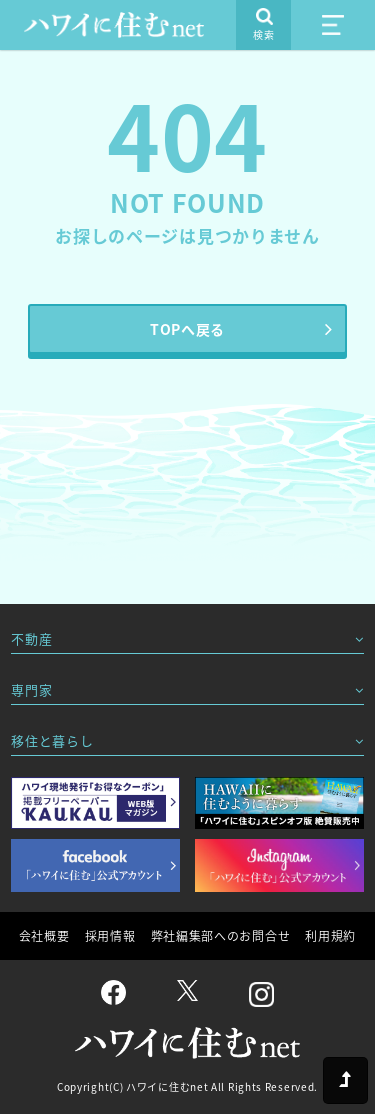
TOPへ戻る (187, 329)
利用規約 (330, 936)
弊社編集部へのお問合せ (221, 936)
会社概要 (44, 936)
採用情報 (110, 936)
